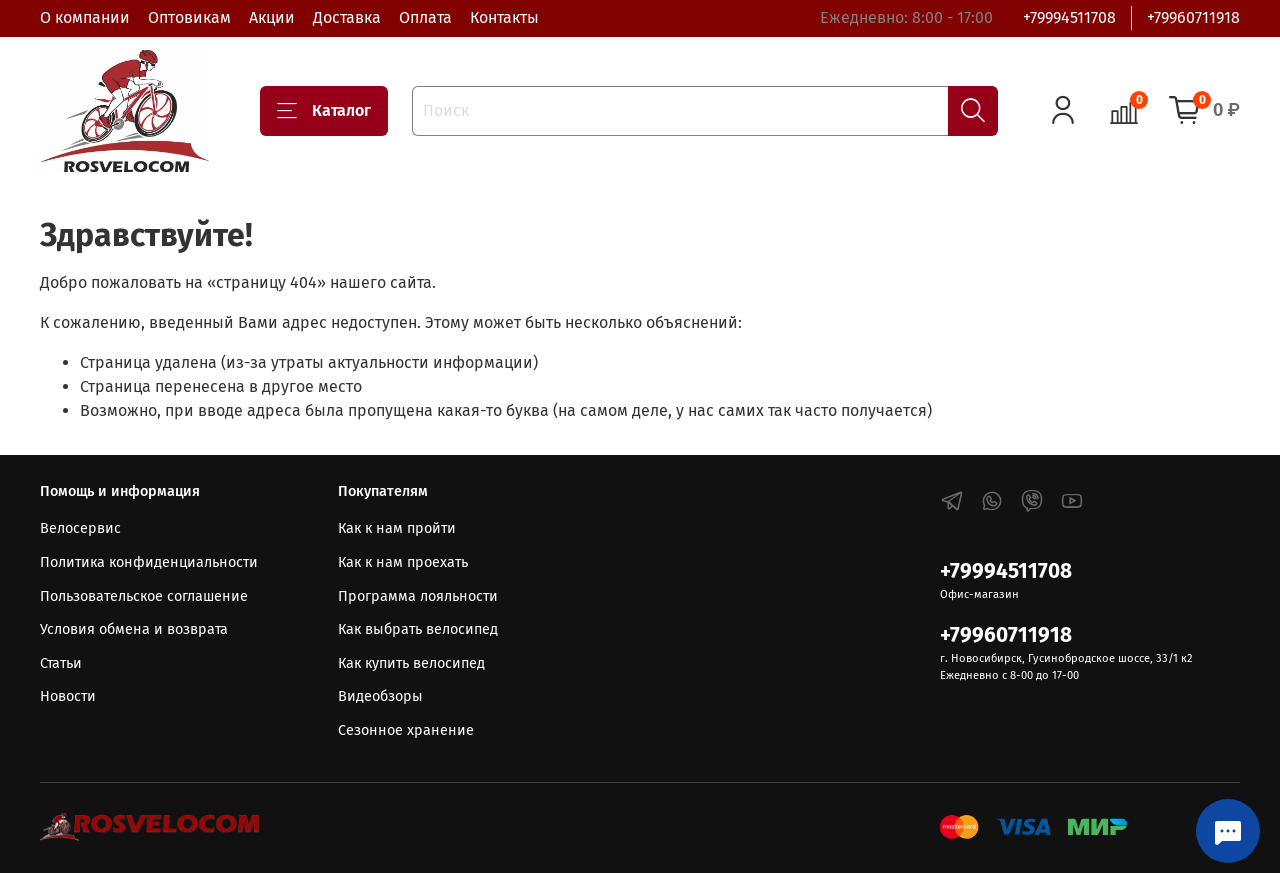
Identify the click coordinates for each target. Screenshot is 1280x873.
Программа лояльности (418, 596)
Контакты (504, 17)
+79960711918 (1193, 17)
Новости (68, 696)
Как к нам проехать (403, 562)
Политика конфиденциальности (149, 562)
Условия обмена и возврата (134, 629)
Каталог (324, 111)
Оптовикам (189, 17)
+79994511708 (1069, 17)
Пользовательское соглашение (144, 596)
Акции (272, 17)
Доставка (347, 17)
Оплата (425, 17)
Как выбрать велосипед (418, 629)
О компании (85, 17)
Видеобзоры (380, 696)
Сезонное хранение (406, 730)
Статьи (61, 663)
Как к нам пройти (397, 528)
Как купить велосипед (411, 663)
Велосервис (80, 528)
